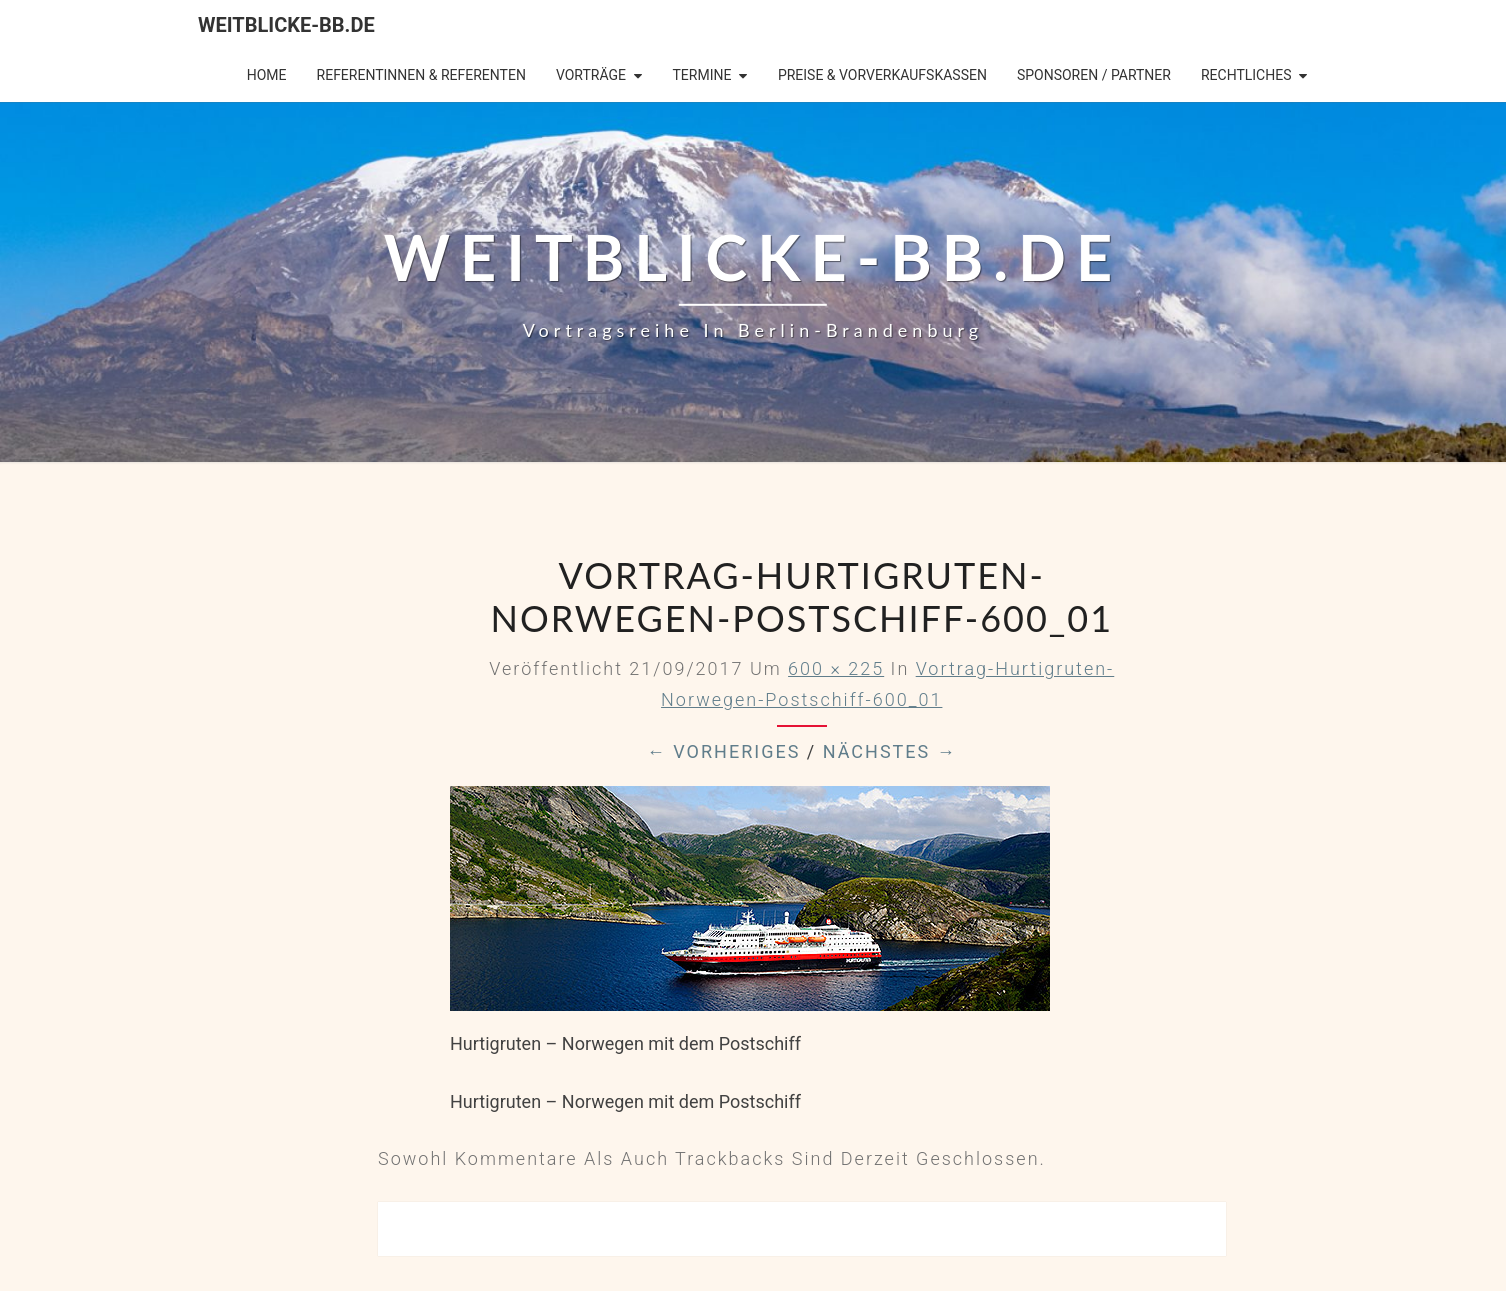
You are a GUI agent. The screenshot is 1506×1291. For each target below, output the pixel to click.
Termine (701, 75)
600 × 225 (836, 668)
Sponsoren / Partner (1094, 75)
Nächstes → (890, 751)
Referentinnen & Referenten (421, 75)
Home (267, 75)
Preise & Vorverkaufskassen (882, 75)
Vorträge (591, 75)
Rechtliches (1246, 75)
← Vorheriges (724, 751)
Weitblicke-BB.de (286, 25)
